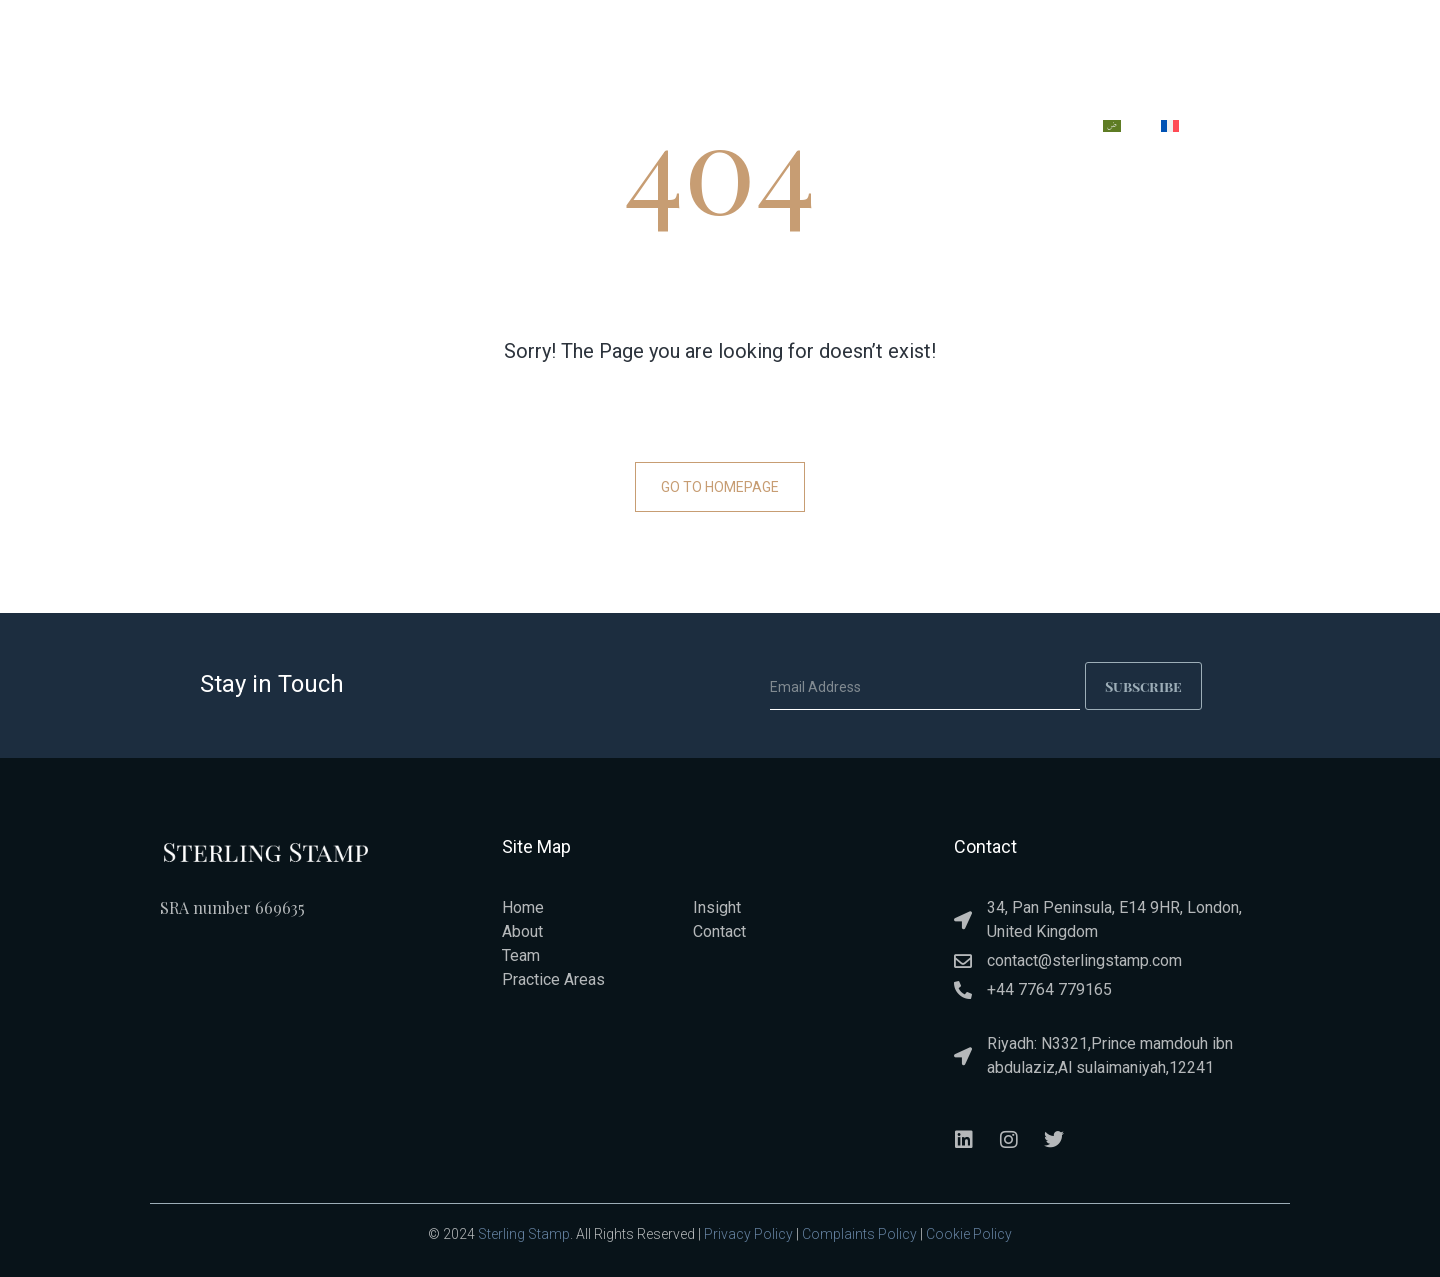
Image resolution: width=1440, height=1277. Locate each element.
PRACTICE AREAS (718, 129)
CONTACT (1029, 129)
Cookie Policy (969, 1234)
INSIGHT (925, 129)
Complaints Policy (859, 1234)
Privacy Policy (748, 1234)
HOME (509, 129)
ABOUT (595, 129)
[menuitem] (1112, 126)
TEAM (836, 129)
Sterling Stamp (524, 1234)
